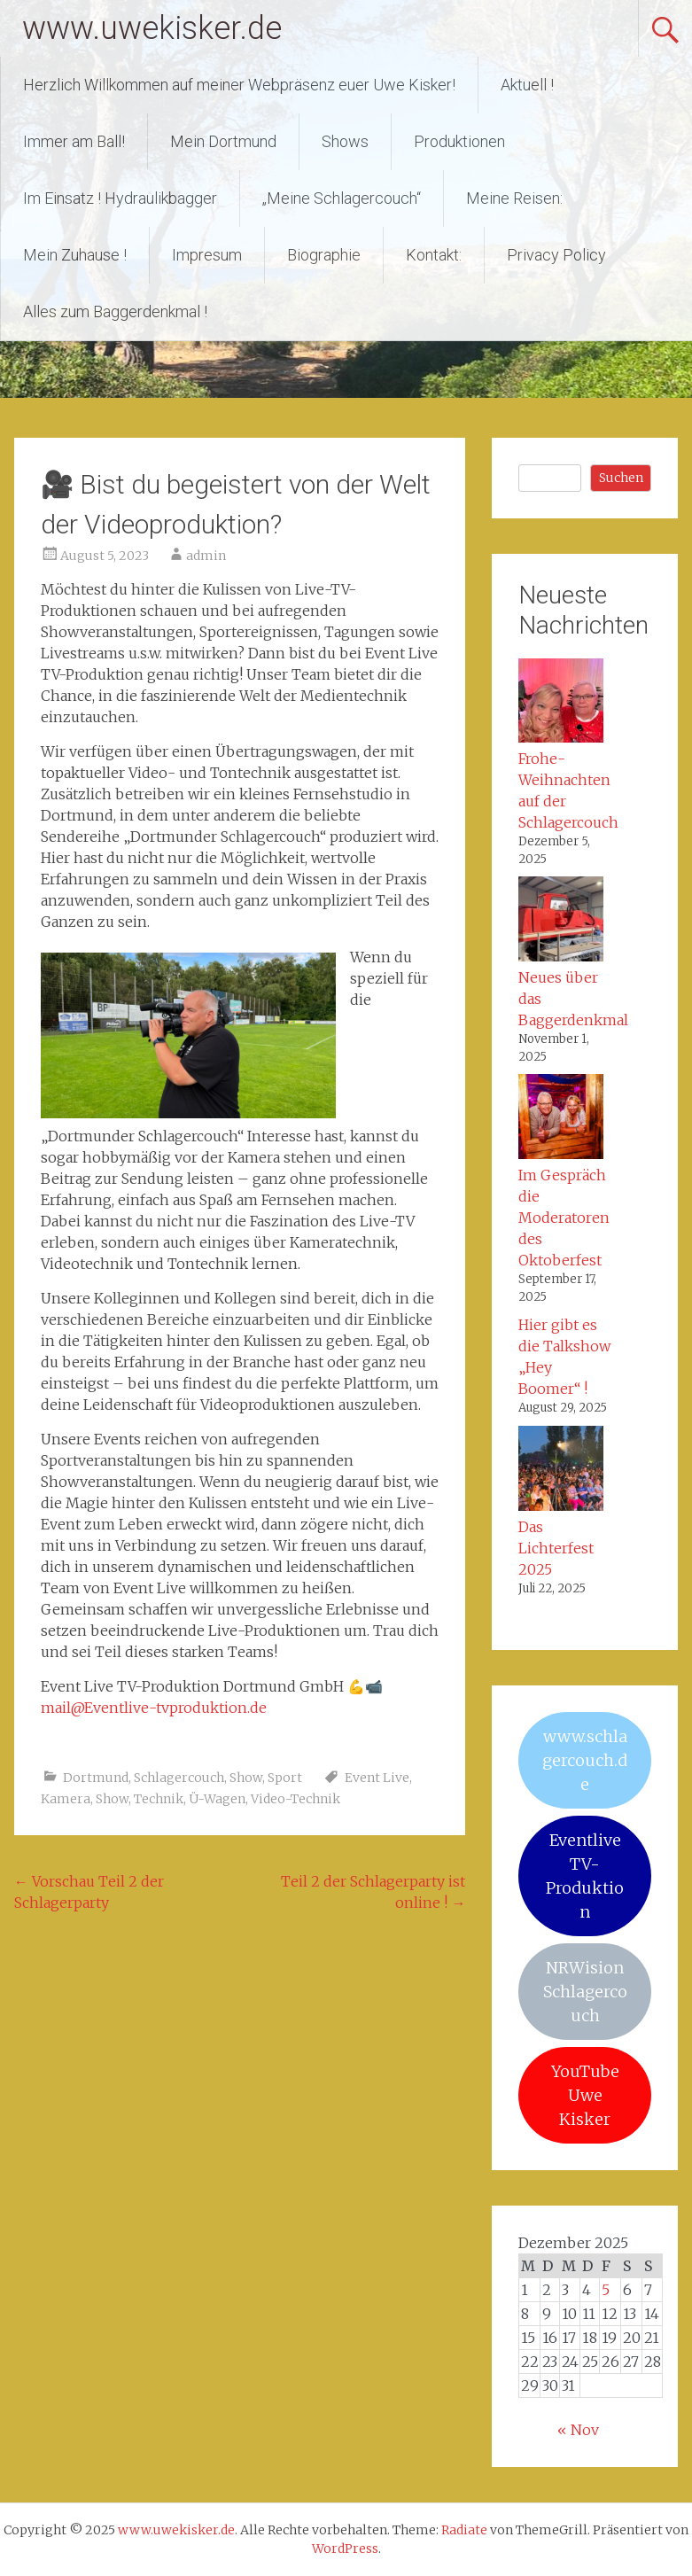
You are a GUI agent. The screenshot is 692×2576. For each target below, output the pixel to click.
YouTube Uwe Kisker (585, 2095)
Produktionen (459, 141)
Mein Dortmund (223, 141)
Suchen (621, 478)
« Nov (578, 2430)
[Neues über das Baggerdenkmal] (560, 921)
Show (245, 1778)
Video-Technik (295, 1799)
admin (206, 556)
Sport (285, 1778)
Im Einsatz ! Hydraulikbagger (120, 198)
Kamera (65, 1799)
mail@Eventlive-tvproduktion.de (154, 1707)
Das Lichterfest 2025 (556, 1548)
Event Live (377, 1778)
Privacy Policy (556, 254)
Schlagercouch (179, 1778)
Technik (158, 1799)
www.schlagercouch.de (584, 1760)
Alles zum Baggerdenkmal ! (115, 311)
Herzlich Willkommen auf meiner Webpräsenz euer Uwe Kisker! (239, 84)
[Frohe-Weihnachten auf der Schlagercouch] (560, 703)
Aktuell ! (527, 84)
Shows (345, 141)
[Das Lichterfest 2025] (560, 1471)
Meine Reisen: (514, 198)
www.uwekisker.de (152, 28)
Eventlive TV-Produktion (585, 1876)
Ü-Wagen (217, 1799)
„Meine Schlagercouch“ (341, 198)
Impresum (207, 254)
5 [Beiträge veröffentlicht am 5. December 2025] (606, 2290)
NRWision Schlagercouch (585, 1991)
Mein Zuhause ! (75, 254)
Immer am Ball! (74, 141)
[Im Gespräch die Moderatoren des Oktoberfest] (560, 1119)
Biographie (324, 254)
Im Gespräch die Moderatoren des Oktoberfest (564, 1217)
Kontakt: (434, 254)
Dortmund (95, 1778)
